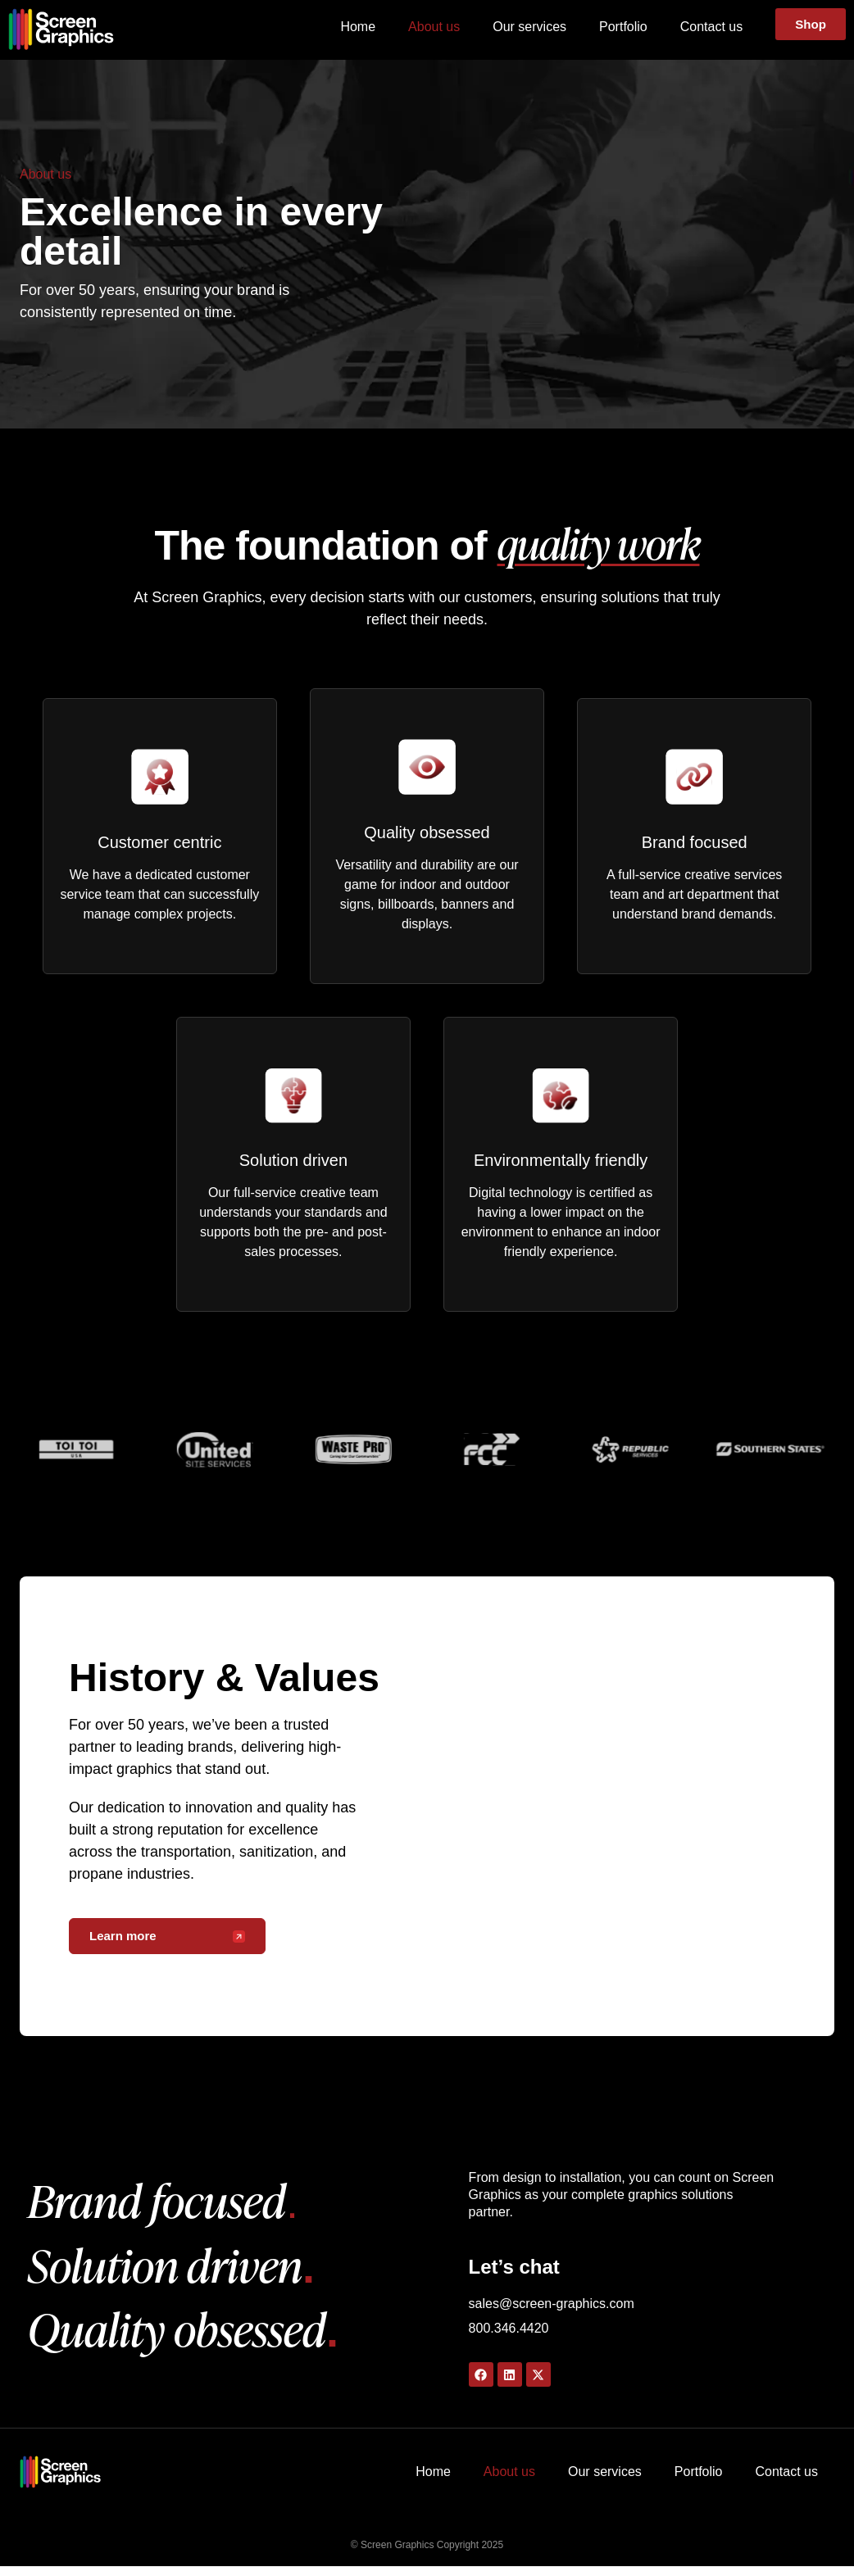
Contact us (710, 27)
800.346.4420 (509, 2338)
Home (356, 27)
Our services (528, 27)
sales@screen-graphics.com (551, 2313)
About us (432, 27)
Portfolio (621, 27)
